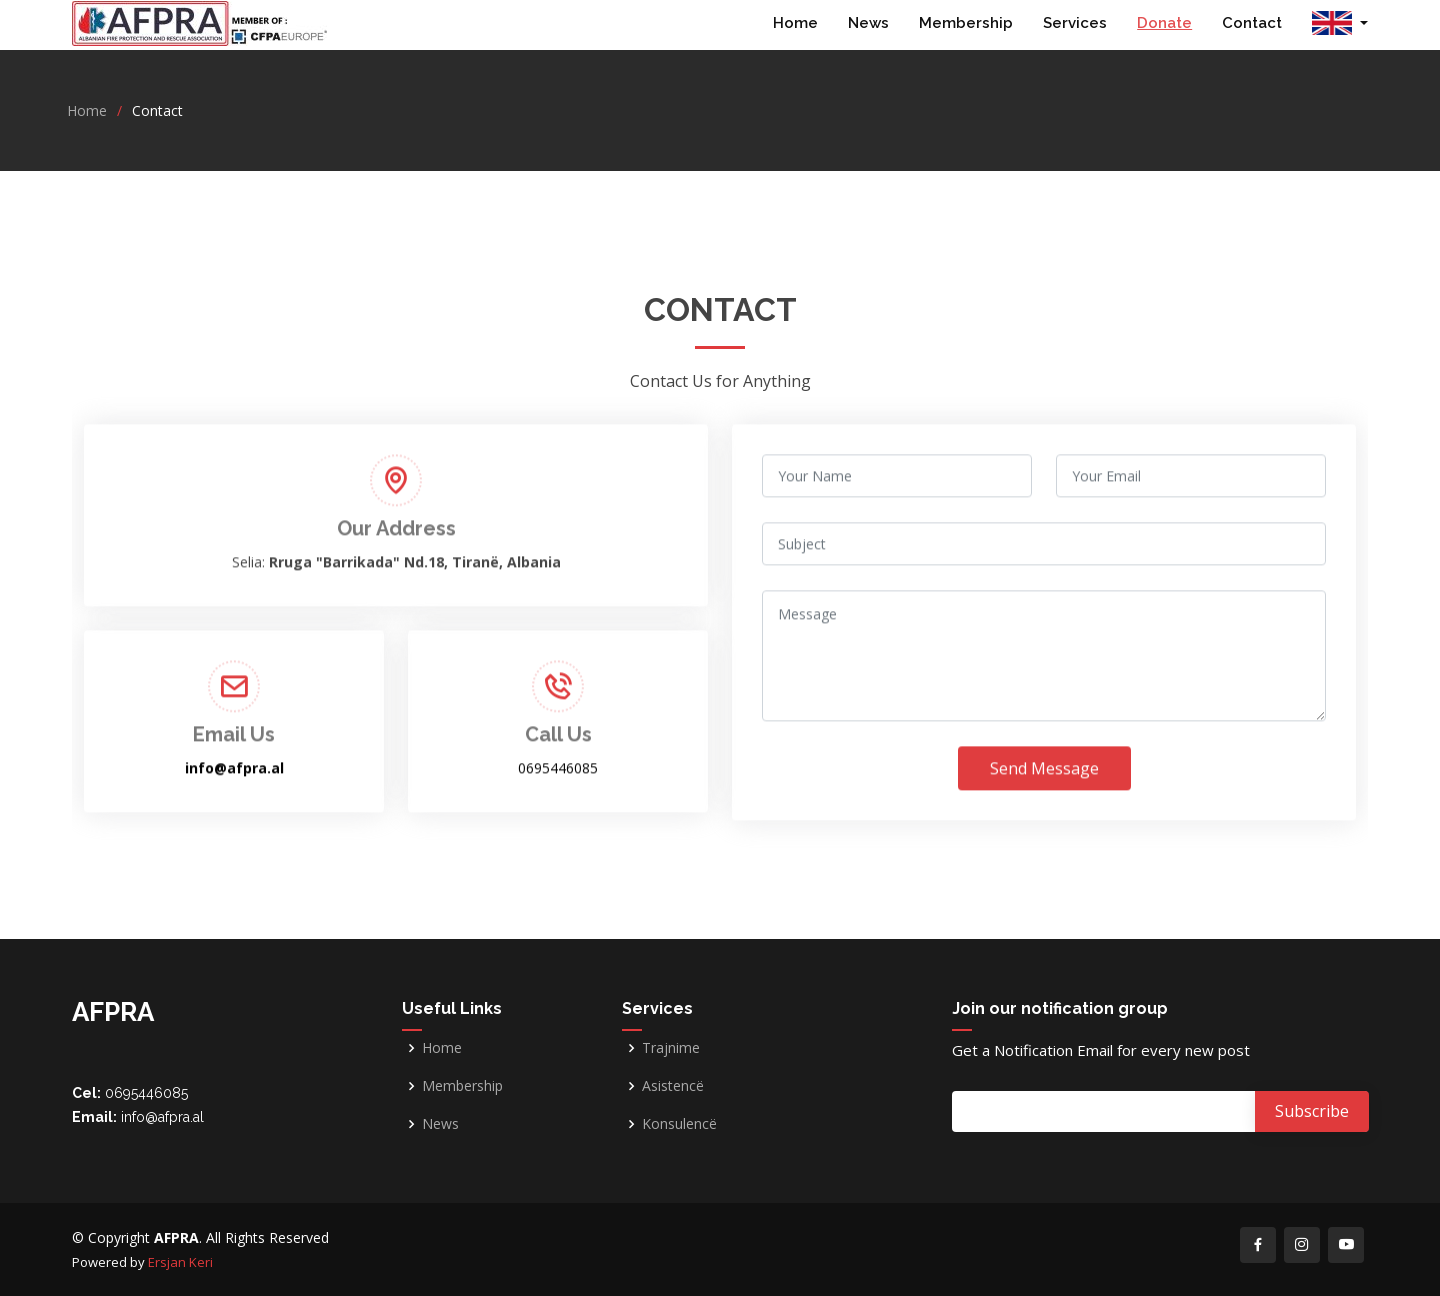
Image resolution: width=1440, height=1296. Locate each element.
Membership (966, 23)
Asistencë (673, 1086)
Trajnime (671, 1048)
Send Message (1044, 798)
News (868, 23)
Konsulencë (679, 1124)
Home (795, 23)
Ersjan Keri (180, 1262)
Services (1075, 23)
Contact (1252, 23)
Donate (1164, 23)
